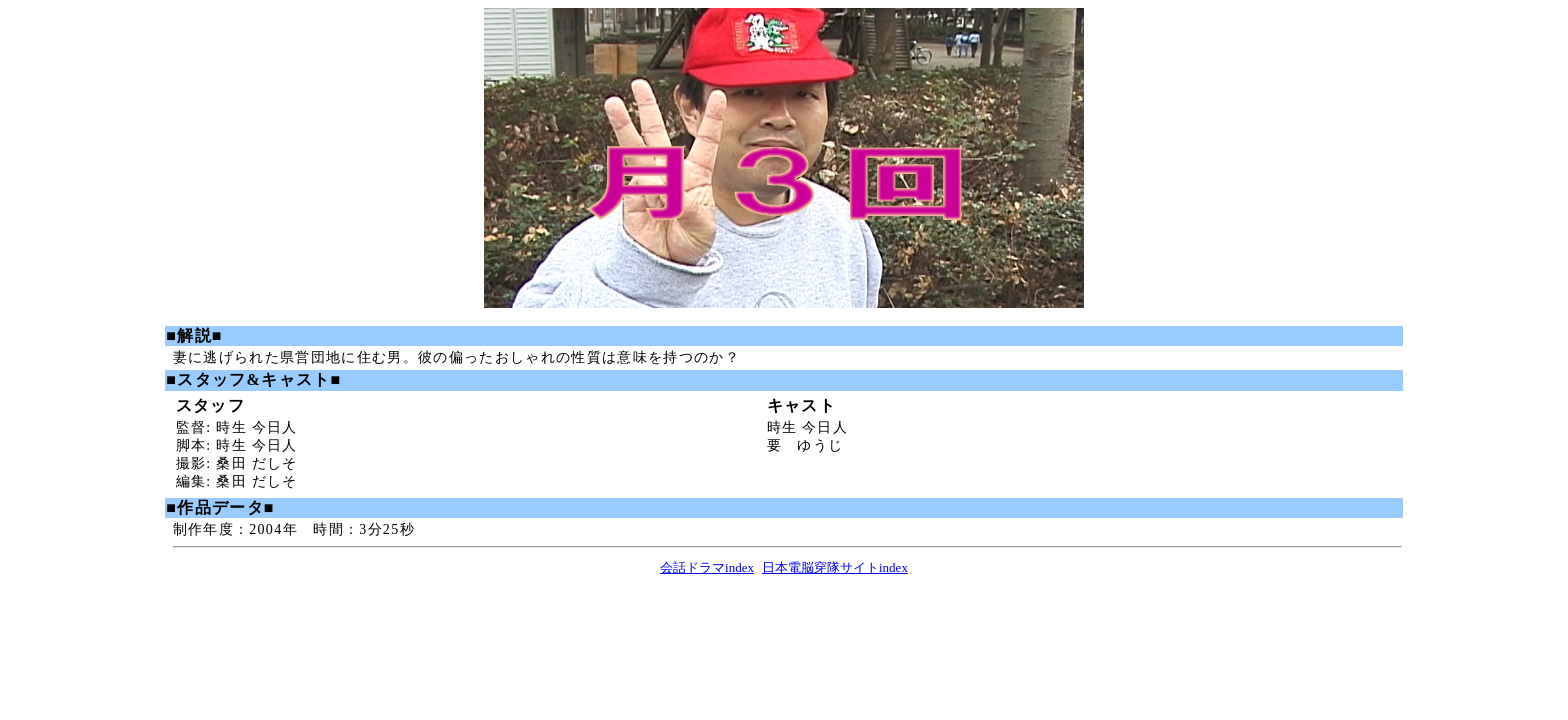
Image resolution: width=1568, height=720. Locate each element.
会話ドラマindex (707, 567)
